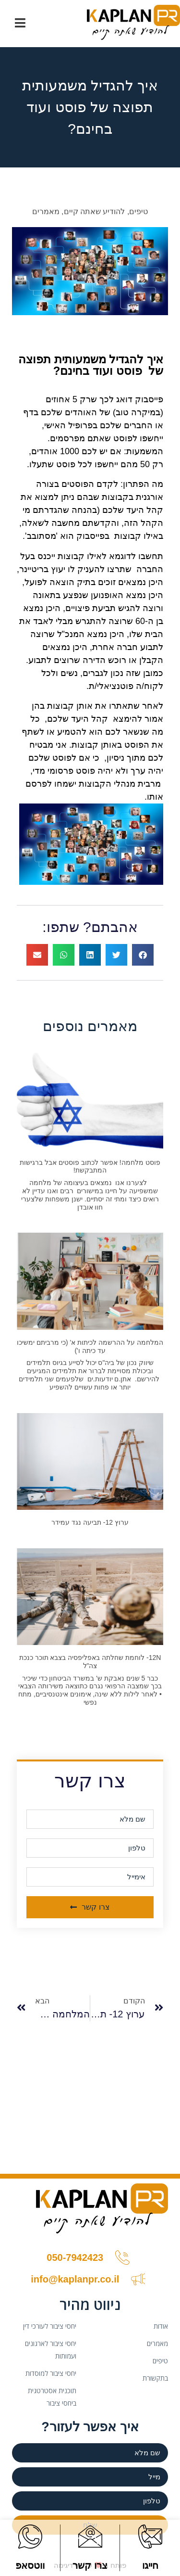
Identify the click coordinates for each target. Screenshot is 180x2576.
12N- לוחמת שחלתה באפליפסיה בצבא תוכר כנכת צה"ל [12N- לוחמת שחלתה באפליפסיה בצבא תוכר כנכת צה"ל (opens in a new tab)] (90, 1662)
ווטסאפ (30, 2565)
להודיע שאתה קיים (94, 211)
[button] (143, 955)
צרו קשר (90, 2565)
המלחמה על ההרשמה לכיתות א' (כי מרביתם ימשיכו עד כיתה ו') (90, 1346)
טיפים (138, 211)
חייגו (150, 2565)
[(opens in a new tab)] (90, 1596)
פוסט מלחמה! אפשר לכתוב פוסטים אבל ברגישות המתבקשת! (90, 1166)
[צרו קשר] (90, 2537)
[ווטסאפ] (30, 2537)
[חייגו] (150, 2537)
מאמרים (46, 211)
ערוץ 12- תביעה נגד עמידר (90, 1522)
